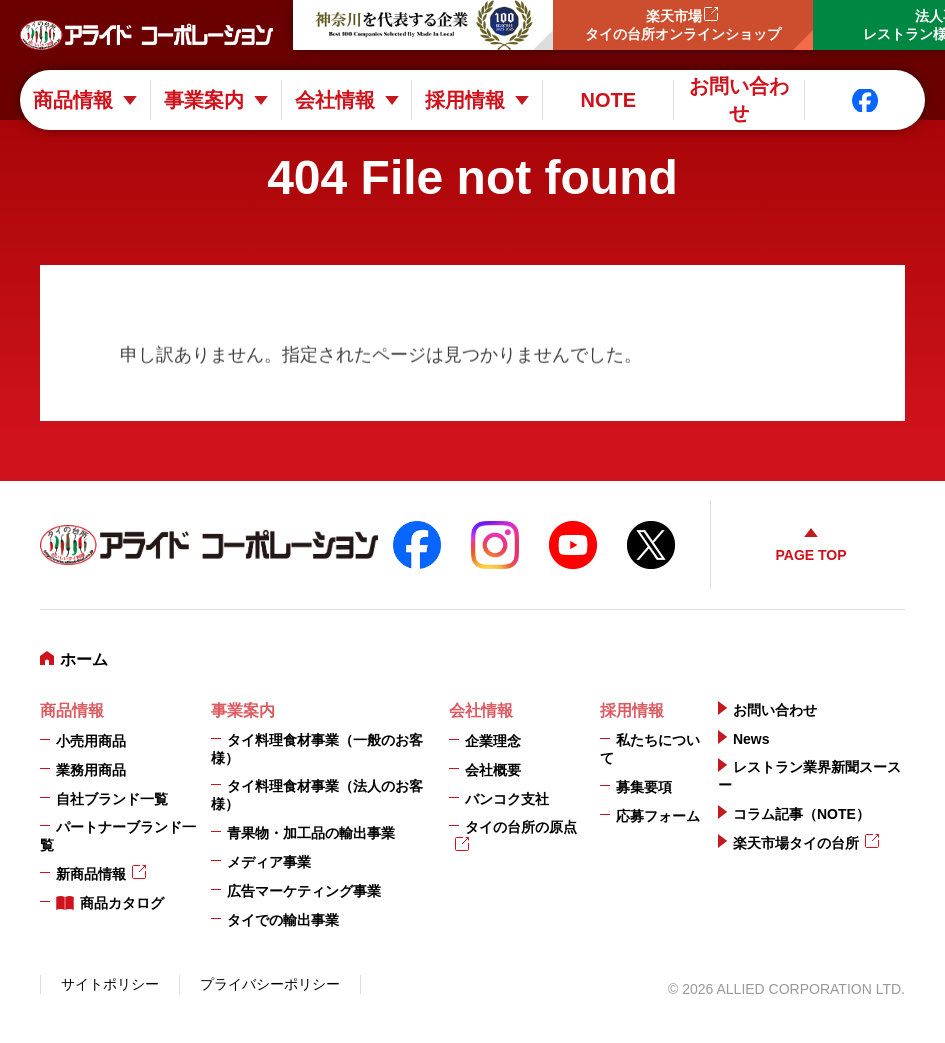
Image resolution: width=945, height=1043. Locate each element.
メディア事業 (269, 862)
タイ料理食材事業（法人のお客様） (317, 795)
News (751, 739)
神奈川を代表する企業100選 (423, 25)
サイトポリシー (110, 984)
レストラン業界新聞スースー (809, 776)
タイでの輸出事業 (283, 920)
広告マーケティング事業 (304, 891)
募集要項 (644, 787)
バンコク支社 (507, 799)
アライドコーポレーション (146, 35)
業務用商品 (91, 770)
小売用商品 (91, 741)
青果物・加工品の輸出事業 (311, 833)
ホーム (84, 659)
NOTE (608, 100)
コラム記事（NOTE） (801, 814)
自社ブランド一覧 (112, 799)
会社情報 (335, 100)
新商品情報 (91, 874)
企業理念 (493, 741)
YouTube (573, 545)
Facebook (865, 100)
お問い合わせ (739, 100)
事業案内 (204, 100)
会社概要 (493, 770)
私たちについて (650, 749)
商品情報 (73, 100)
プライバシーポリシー (270, 984)
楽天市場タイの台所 (796, 843)
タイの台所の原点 (521, 827)
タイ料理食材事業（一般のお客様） (317, 749)
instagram (495, 545)
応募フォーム (658, 816)
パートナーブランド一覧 (118, 836)
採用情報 (465, 100)
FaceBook (417, 545)
